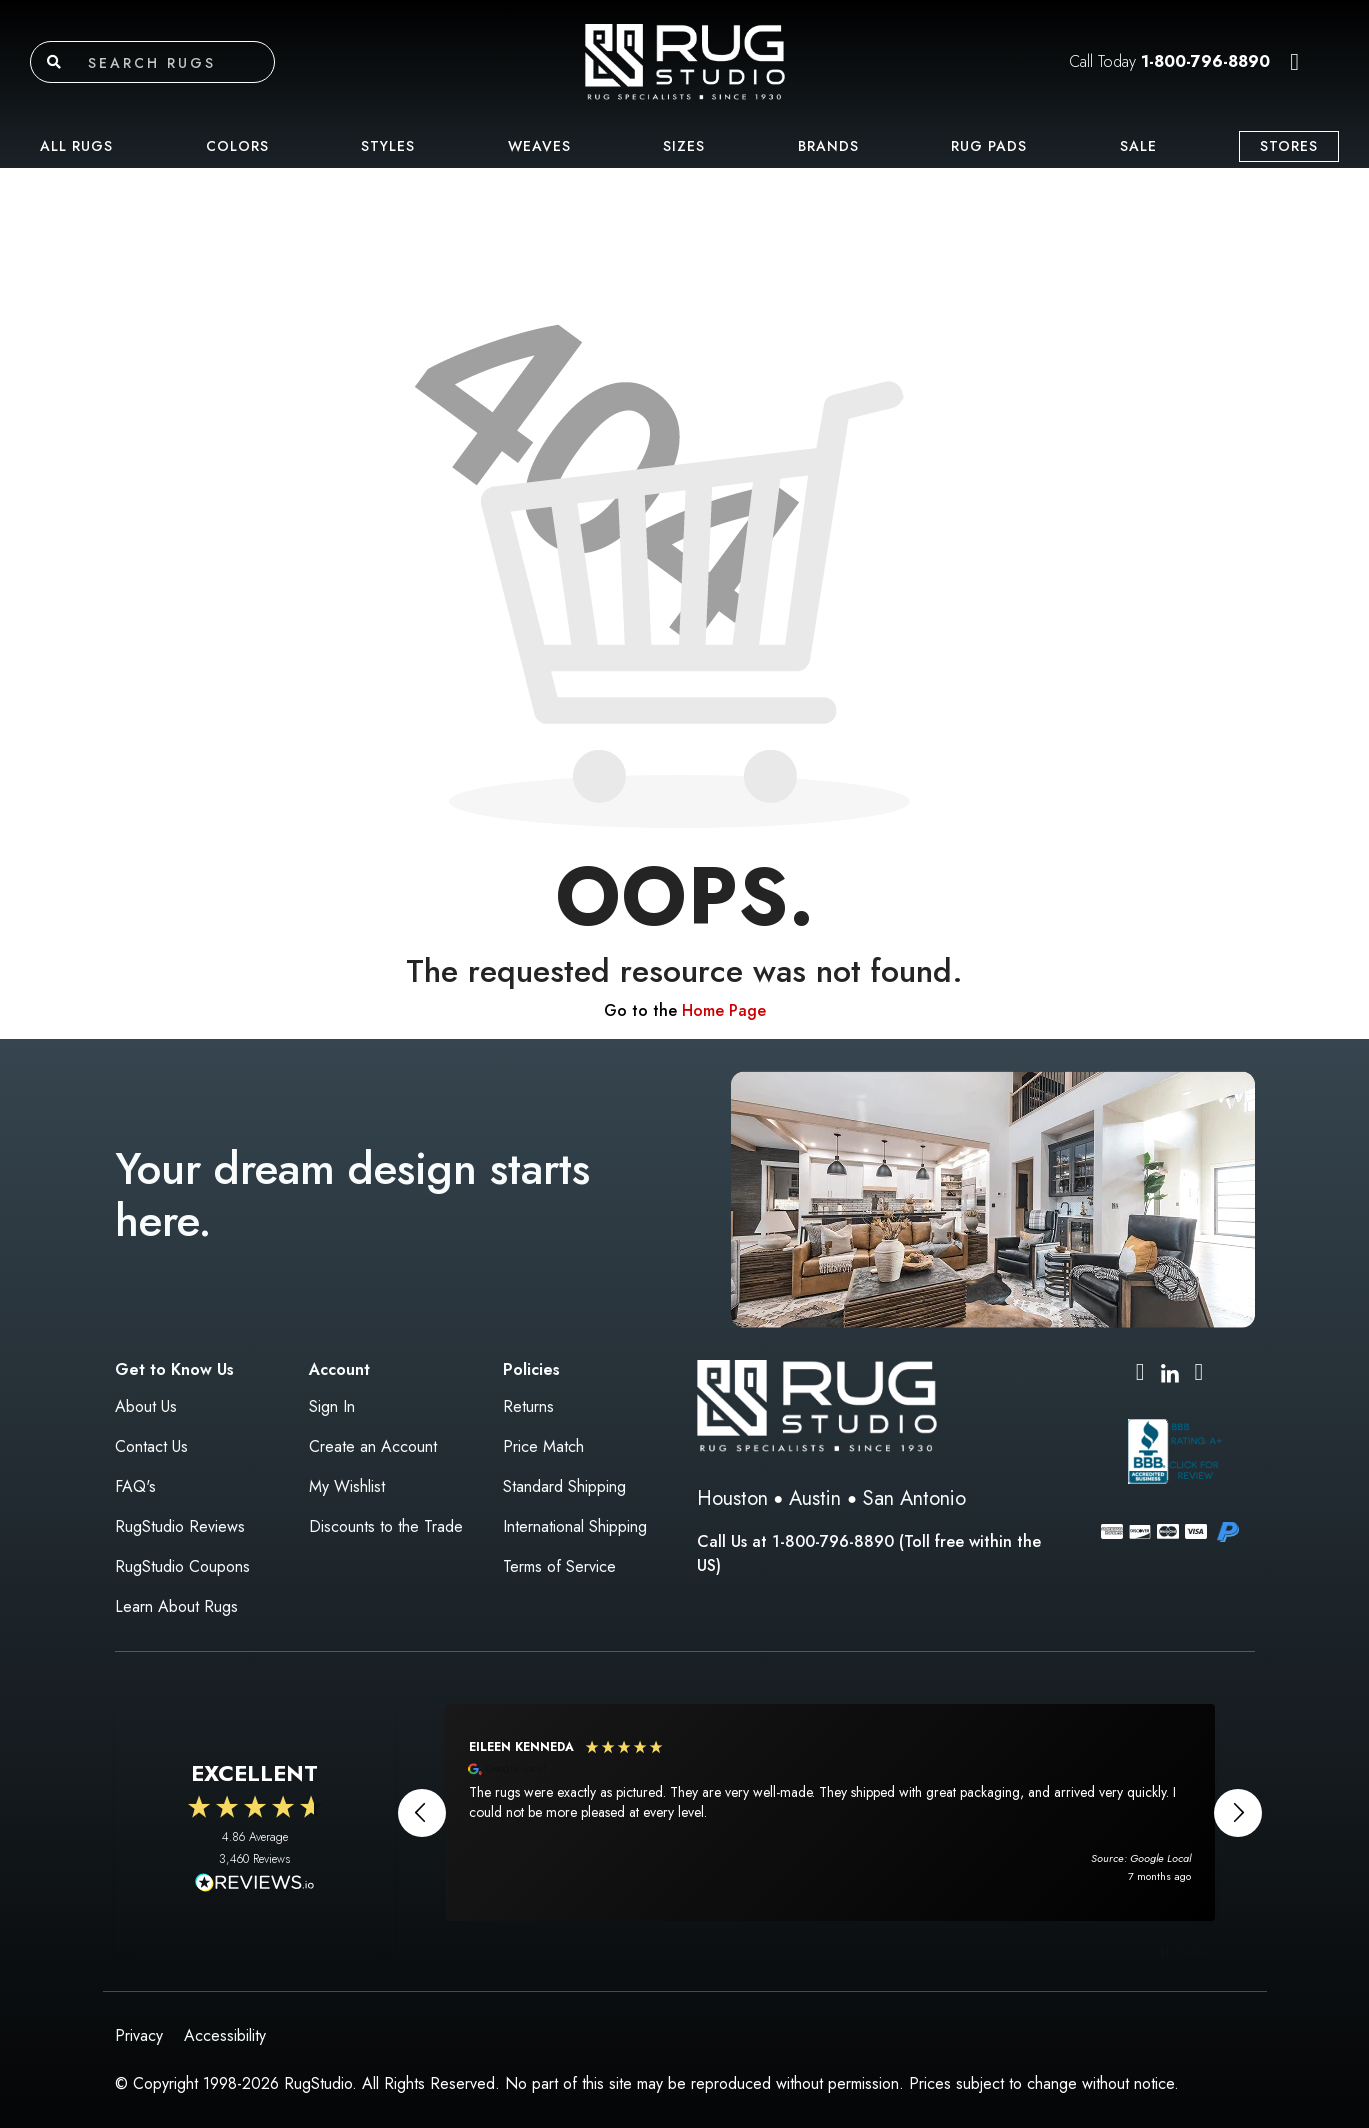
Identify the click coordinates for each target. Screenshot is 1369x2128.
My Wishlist (347, 1486)
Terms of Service (559, 1566)
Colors (237, 146)
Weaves (539, 146)
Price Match (543, 1446)
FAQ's (135, 1486)
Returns (528, 1406)
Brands (828, 146)
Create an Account (373, 1446)
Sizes (684, 146)
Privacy (139, 2035)
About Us (146, 1406)
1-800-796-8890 (1205, 61)
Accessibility (225, 2035)
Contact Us (151, 1446)
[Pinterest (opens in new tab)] (1199, 1374)
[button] (1294, 62)
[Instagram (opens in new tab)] (1140, 1374)
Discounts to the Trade (386, 1526)
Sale (1138, 146)
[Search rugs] (177, 62)
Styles (388, 146)
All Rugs (76, 146)
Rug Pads (989, 146)
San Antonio (914, 1498)
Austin (815, 1498)
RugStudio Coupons (182, 1566)
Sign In (332, 1406)
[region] (830, 1812)
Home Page (724, 1010)
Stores (1289, 146)
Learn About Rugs (176, 1606)
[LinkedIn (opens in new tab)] (1170, 1371)
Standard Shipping (564, 1486)
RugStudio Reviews (180, 1526)
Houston (732, 1498)
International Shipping (575, 1526)
